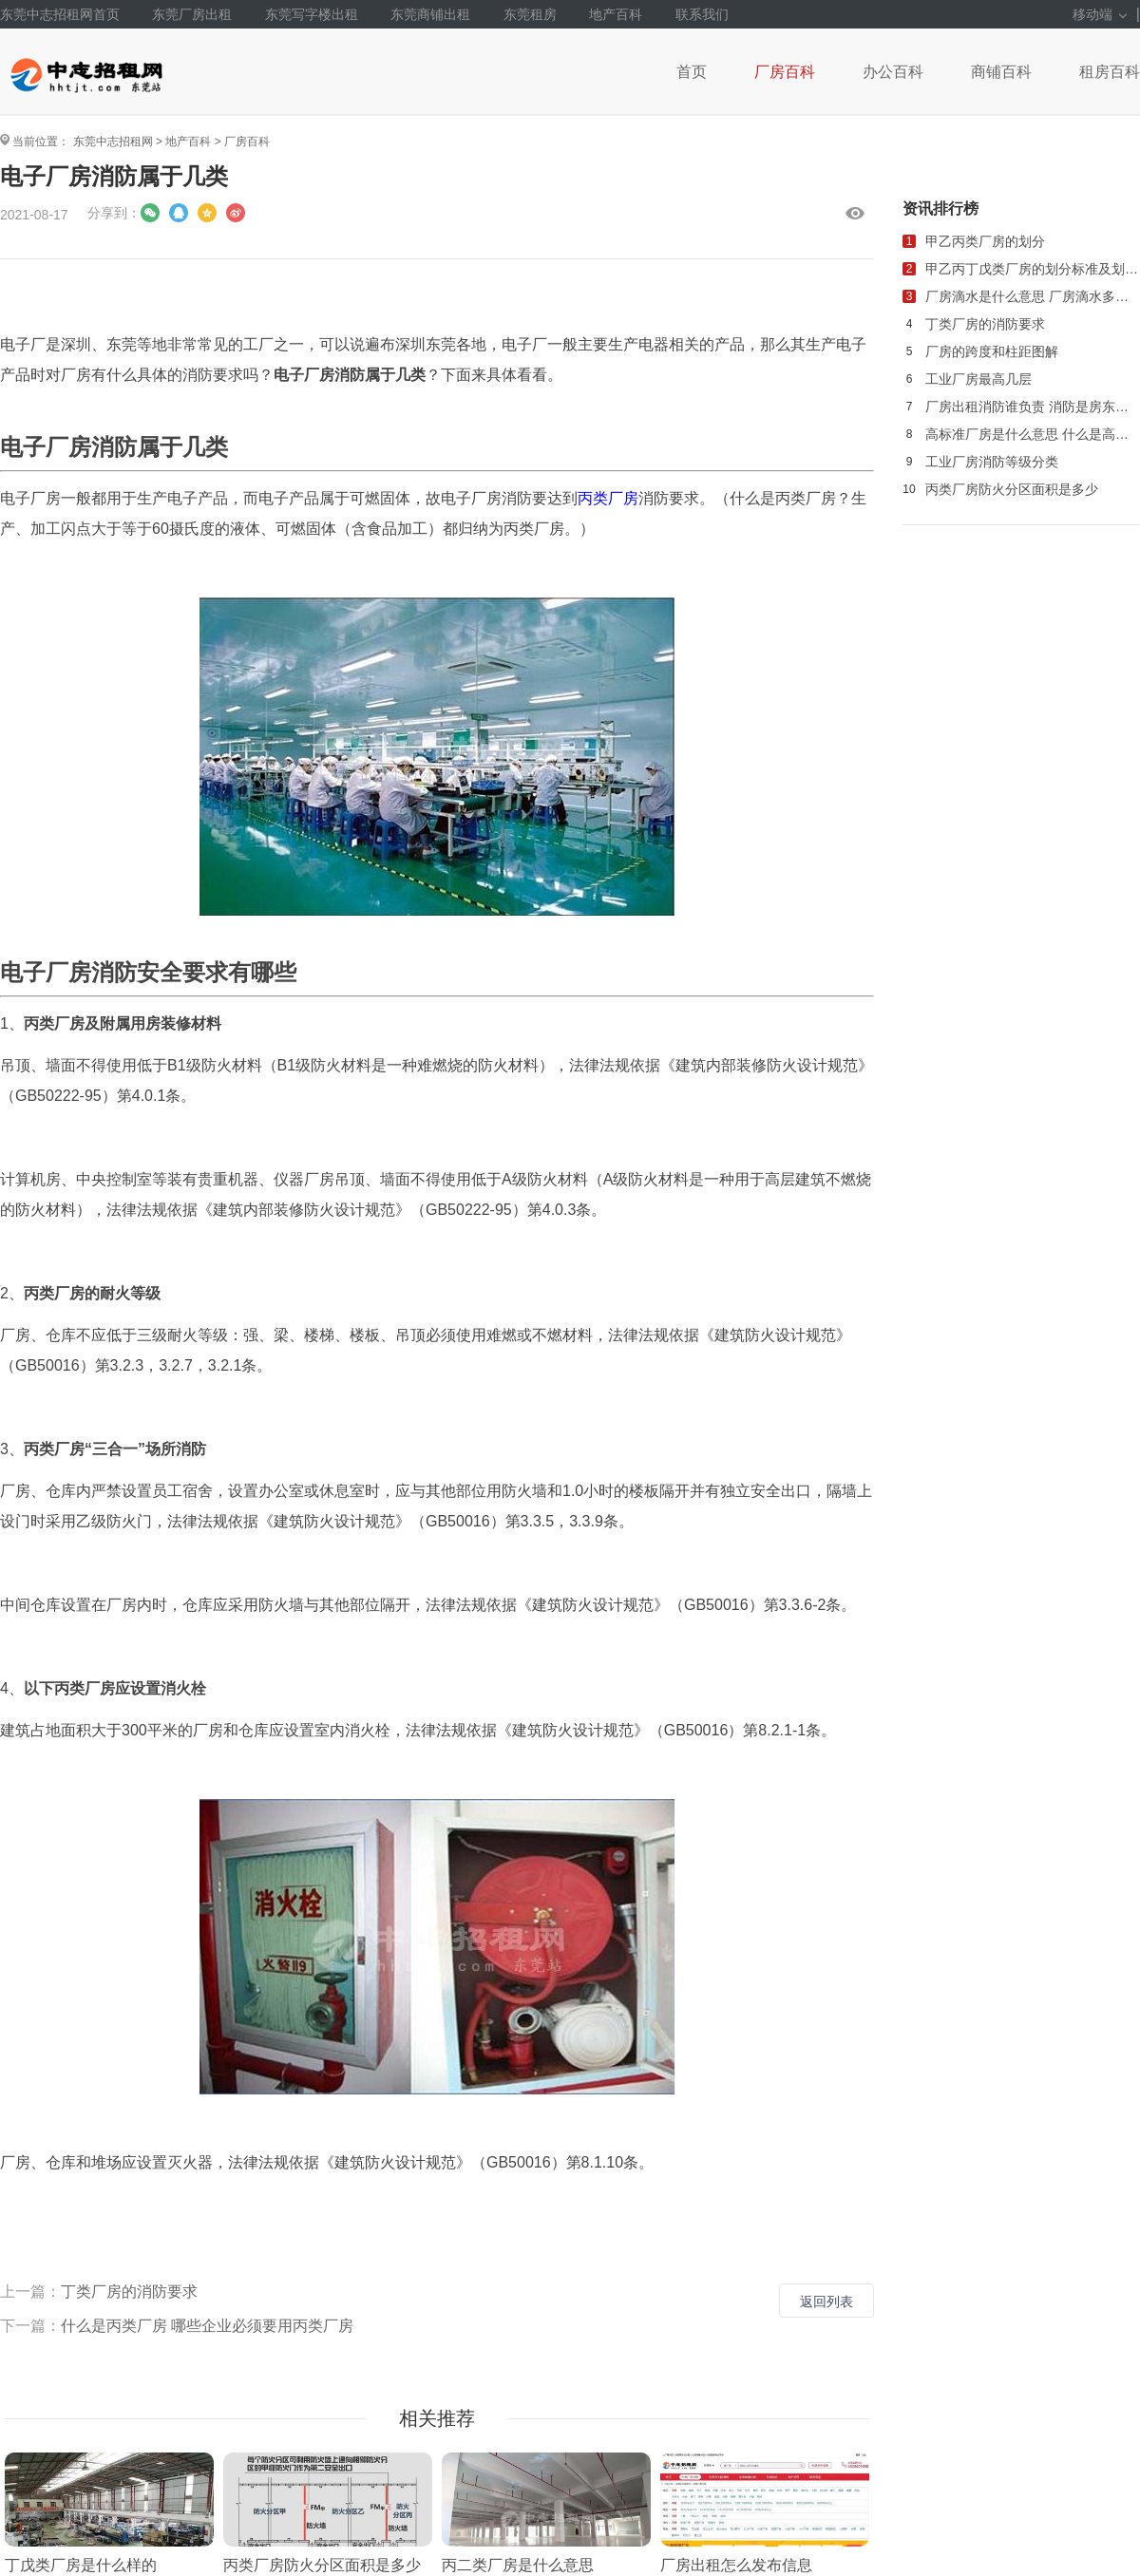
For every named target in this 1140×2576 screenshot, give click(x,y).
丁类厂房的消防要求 (129, 2291)
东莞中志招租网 (113, 141)
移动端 (1100, 14)
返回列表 (826, 2301)
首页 (691, 72)
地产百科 (615, 14)
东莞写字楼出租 (311, 14)
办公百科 (893, 72)
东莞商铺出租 (430, 14)
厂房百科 (784, 72)
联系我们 (702, 14)
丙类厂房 (608, 498)
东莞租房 (530, 14)
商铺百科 (1001, 72)
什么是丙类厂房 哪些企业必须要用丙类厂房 (207, 2326)
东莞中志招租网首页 (60, 14)
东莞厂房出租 (192, 14)
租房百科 (1109, 72)
